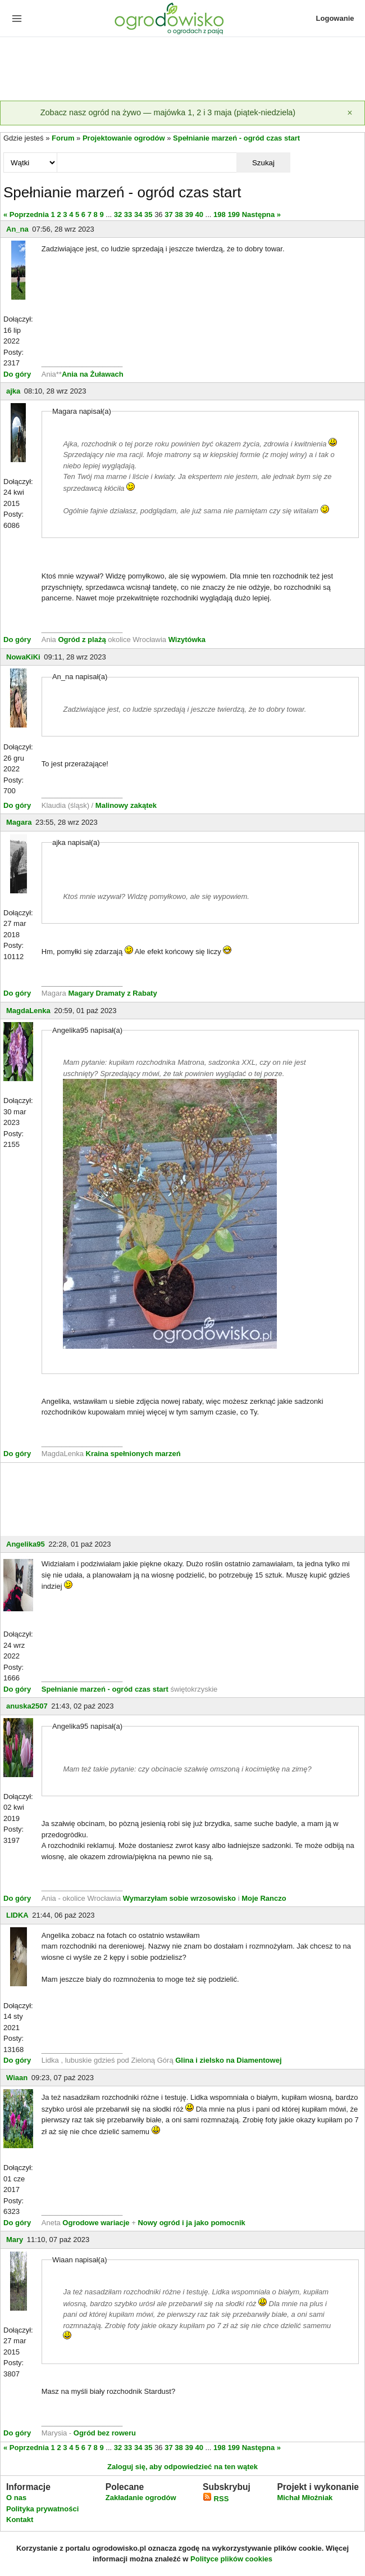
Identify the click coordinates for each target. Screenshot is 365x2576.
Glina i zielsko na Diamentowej (228, 2060)
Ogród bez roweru (105, 2433)
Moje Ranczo (263, 1898)
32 (118, 214)
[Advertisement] (182, 69)
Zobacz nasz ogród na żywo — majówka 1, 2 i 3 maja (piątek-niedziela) (167, 112)
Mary (14, 2239)
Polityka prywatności (42, 2509)
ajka (13, 391)
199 (233, 214)
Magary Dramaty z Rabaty (112, 993)
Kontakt (19, 2519)
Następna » (261, 214)
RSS (216, 2498)
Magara (19, 822)
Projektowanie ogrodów (124, 138)
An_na (17, 229)
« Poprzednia (26, 214)
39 (189, 214)
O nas (16, 2497)
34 (138, 214)
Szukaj (263, 163)
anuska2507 (27, 1706)
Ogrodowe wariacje (95, 2222)
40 (199, 214)
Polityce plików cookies (231, 2559)
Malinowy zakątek (126, 805)
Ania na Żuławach (93, 374)
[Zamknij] (349, 113)
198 (219, 214)
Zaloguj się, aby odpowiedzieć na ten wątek (182, 2466)
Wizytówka (187, 639)
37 (168, 214)
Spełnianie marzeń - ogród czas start (236, 138)
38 (178, 214)
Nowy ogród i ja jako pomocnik (191, 2222)
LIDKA (17, 1915)
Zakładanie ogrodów (141, 2497)
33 (128, 214)
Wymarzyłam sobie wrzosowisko (179, 1898)
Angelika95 (25, 1544)
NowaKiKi (23, 657)
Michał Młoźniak (304, 2497)
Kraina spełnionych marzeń (133, 1453)
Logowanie (335, 18)
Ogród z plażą (82, 639)
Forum (63, 138)
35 (148, 214)
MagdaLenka (28, 1010)
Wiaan (17, 2077)
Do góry (17, 374)
